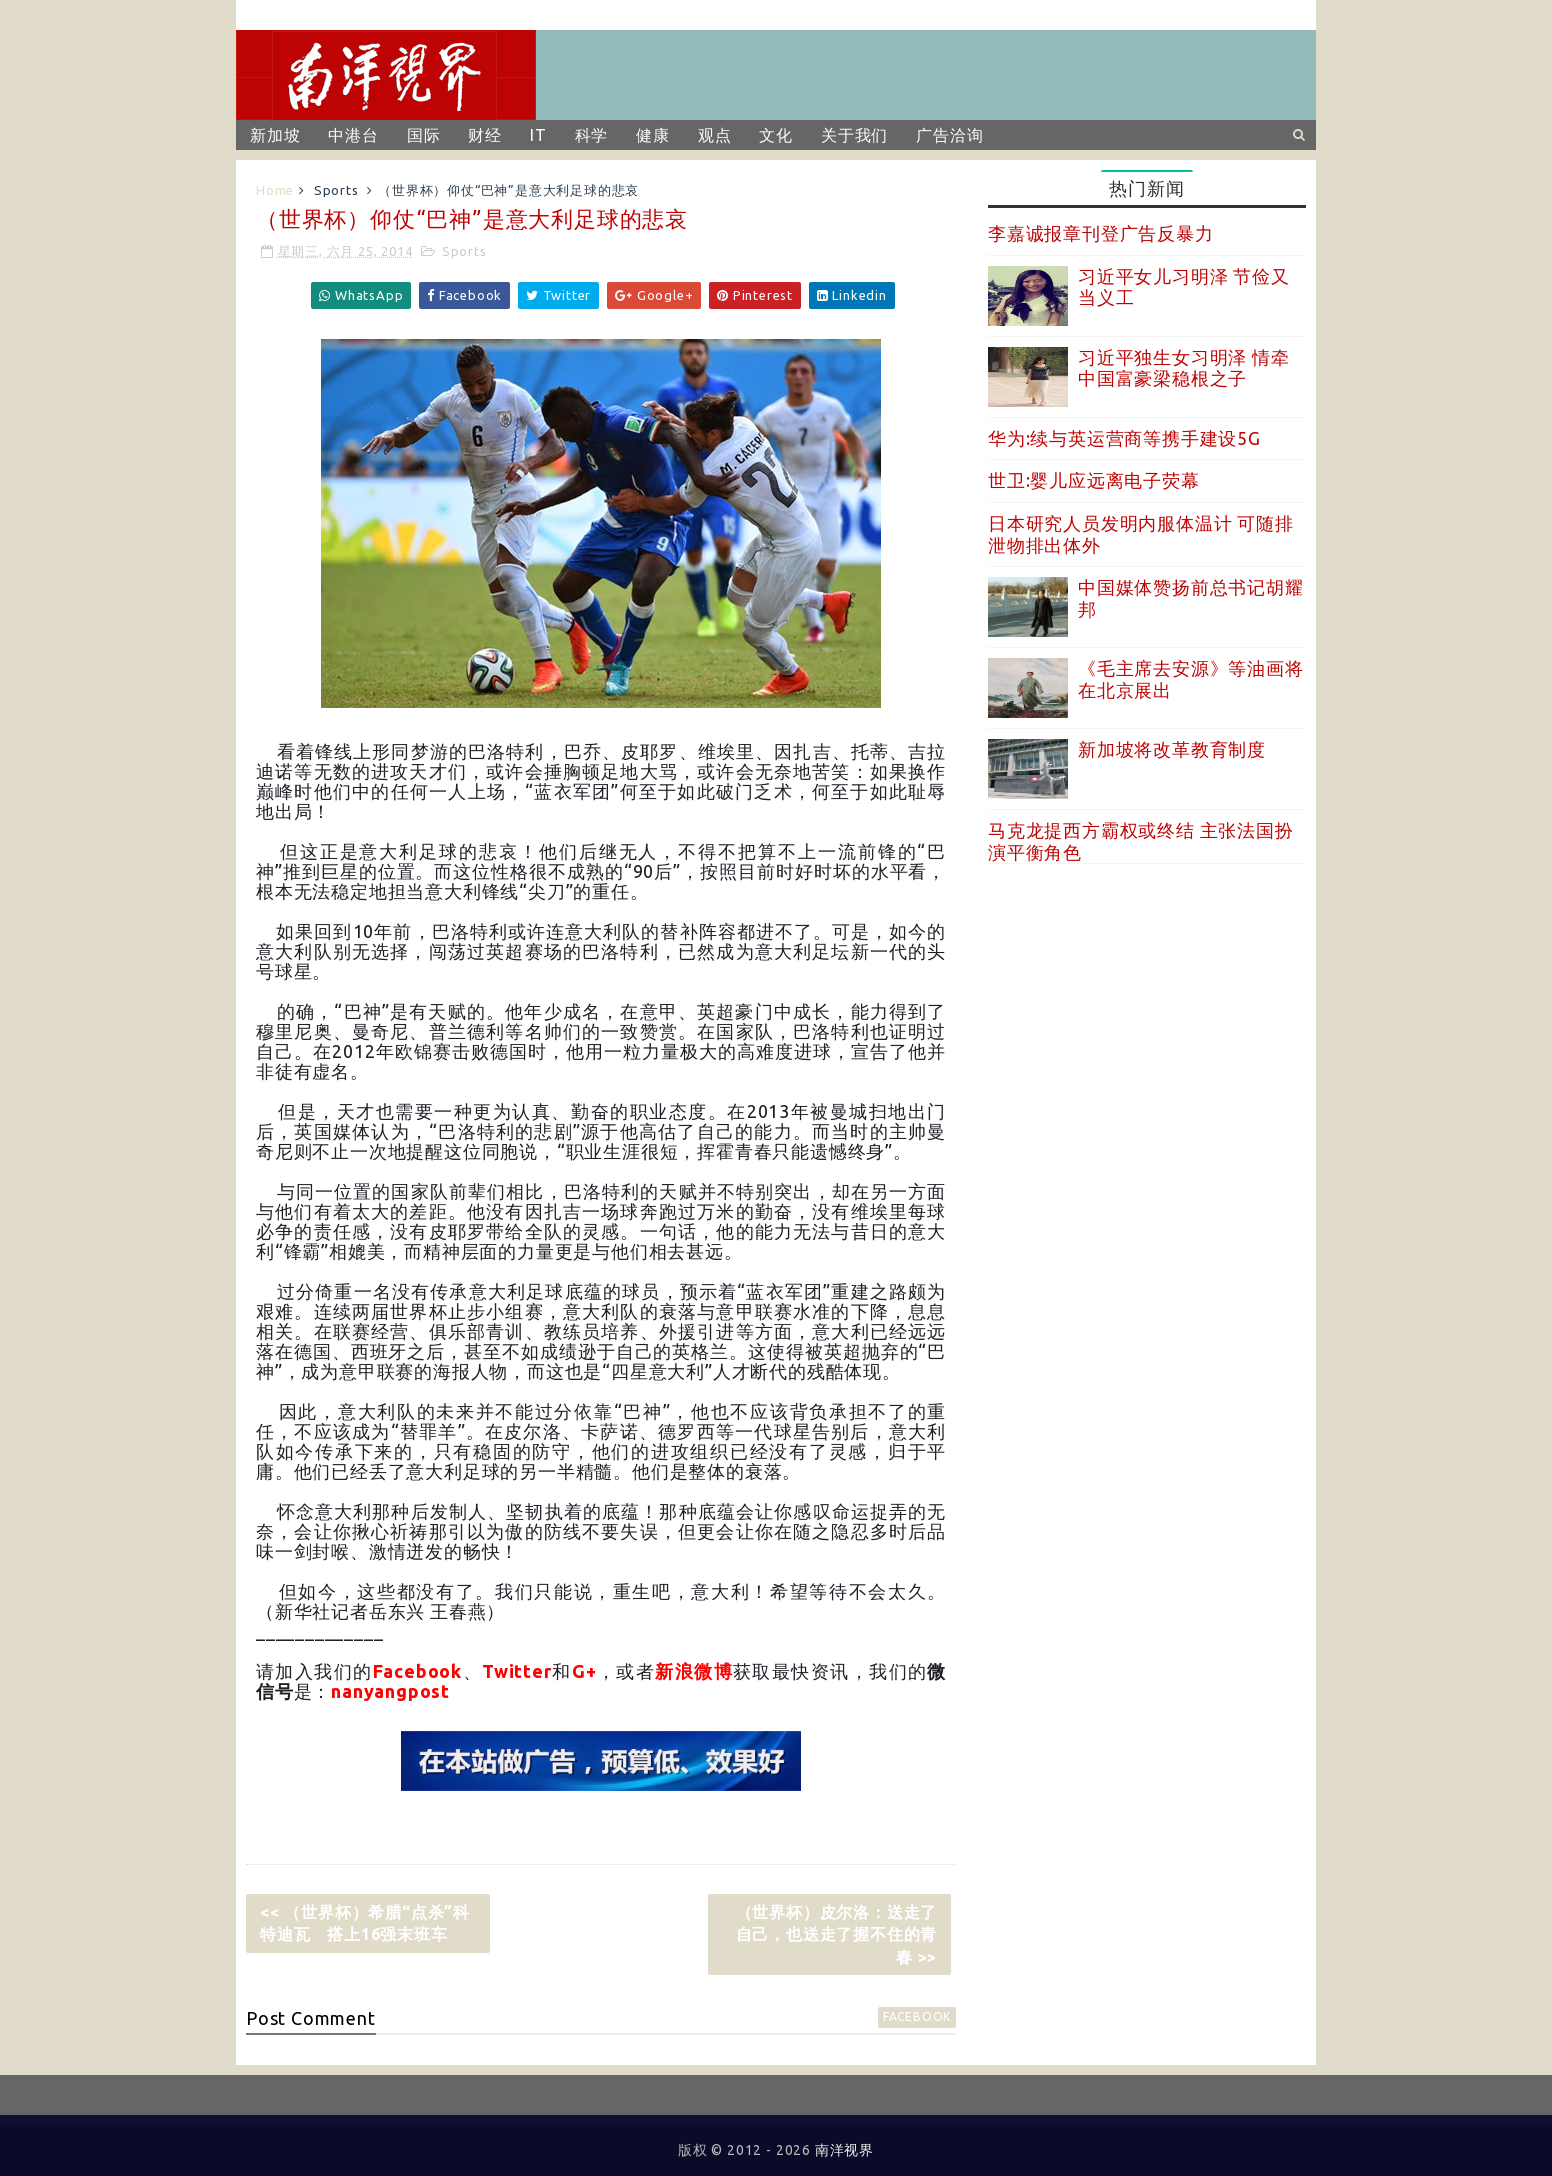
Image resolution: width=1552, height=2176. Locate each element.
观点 (715, 135)
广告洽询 (949, 135)
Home (275, 190)
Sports (336, 190)
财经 (485, 135)
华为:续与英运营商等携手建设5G (1124, 438)
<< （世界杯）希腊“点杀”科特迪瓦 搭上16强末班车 (365, 1923)
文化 (776, 135)
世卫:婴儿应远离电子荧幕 (1094, 480)
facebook (917, 2016)
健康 (653, 135)
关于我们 (854, 135)
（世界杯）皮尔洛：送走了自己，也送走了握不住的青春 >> (837, 1934)
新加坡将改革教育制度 (1172, 749)
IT (538, 135)
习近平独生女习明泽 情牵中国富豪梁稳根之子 (1184, 368)
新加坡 (275, 135)
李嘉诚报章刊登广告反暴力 (1101, 233)
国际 (424, 135)
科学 (592, 135)
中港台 (353, 135)
